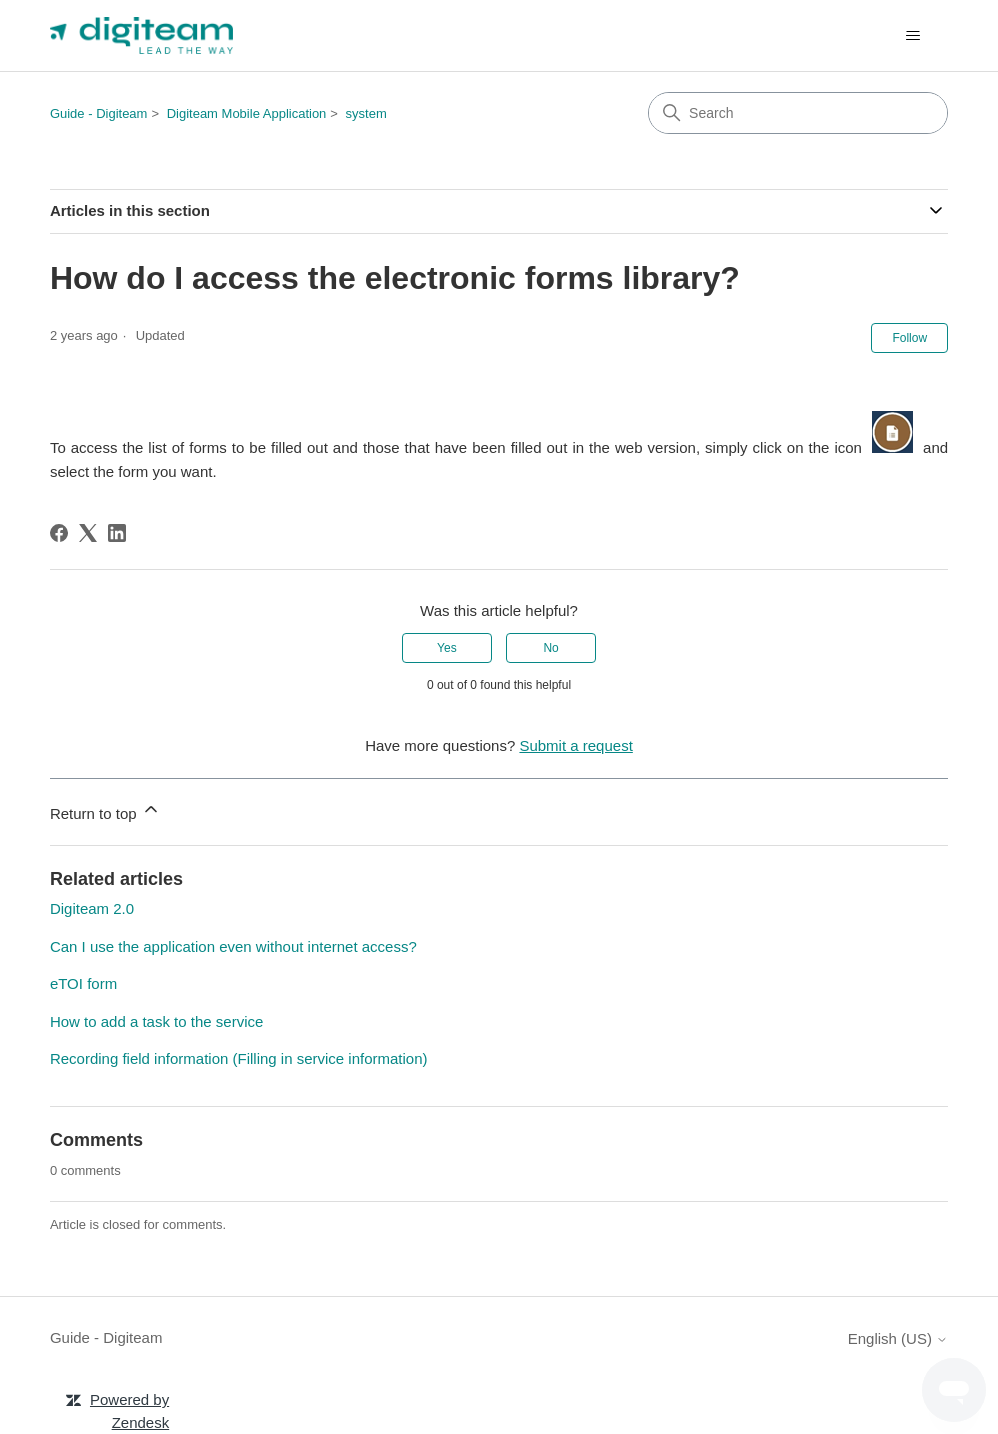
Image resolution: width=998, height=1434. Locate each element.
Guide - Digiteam (99, 113)
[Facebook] (59, 533)
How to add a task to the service (156, 1021)
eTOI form (83, 983)
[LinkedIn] (117, 533)
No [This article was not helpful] (550, 648)
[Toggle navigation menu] (912, 36)
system (366, 113)
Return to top (105, 810)
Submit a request (575, 745)
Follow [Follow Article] (909, 338)
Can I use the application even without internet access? (233, 946)
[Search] (798, 113)
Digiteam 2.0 (92, 908)
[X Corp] (88, 533)
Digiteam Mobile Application (247, 113)
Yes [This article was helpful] (447, 648)
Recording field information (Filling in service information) (239, 1058)
